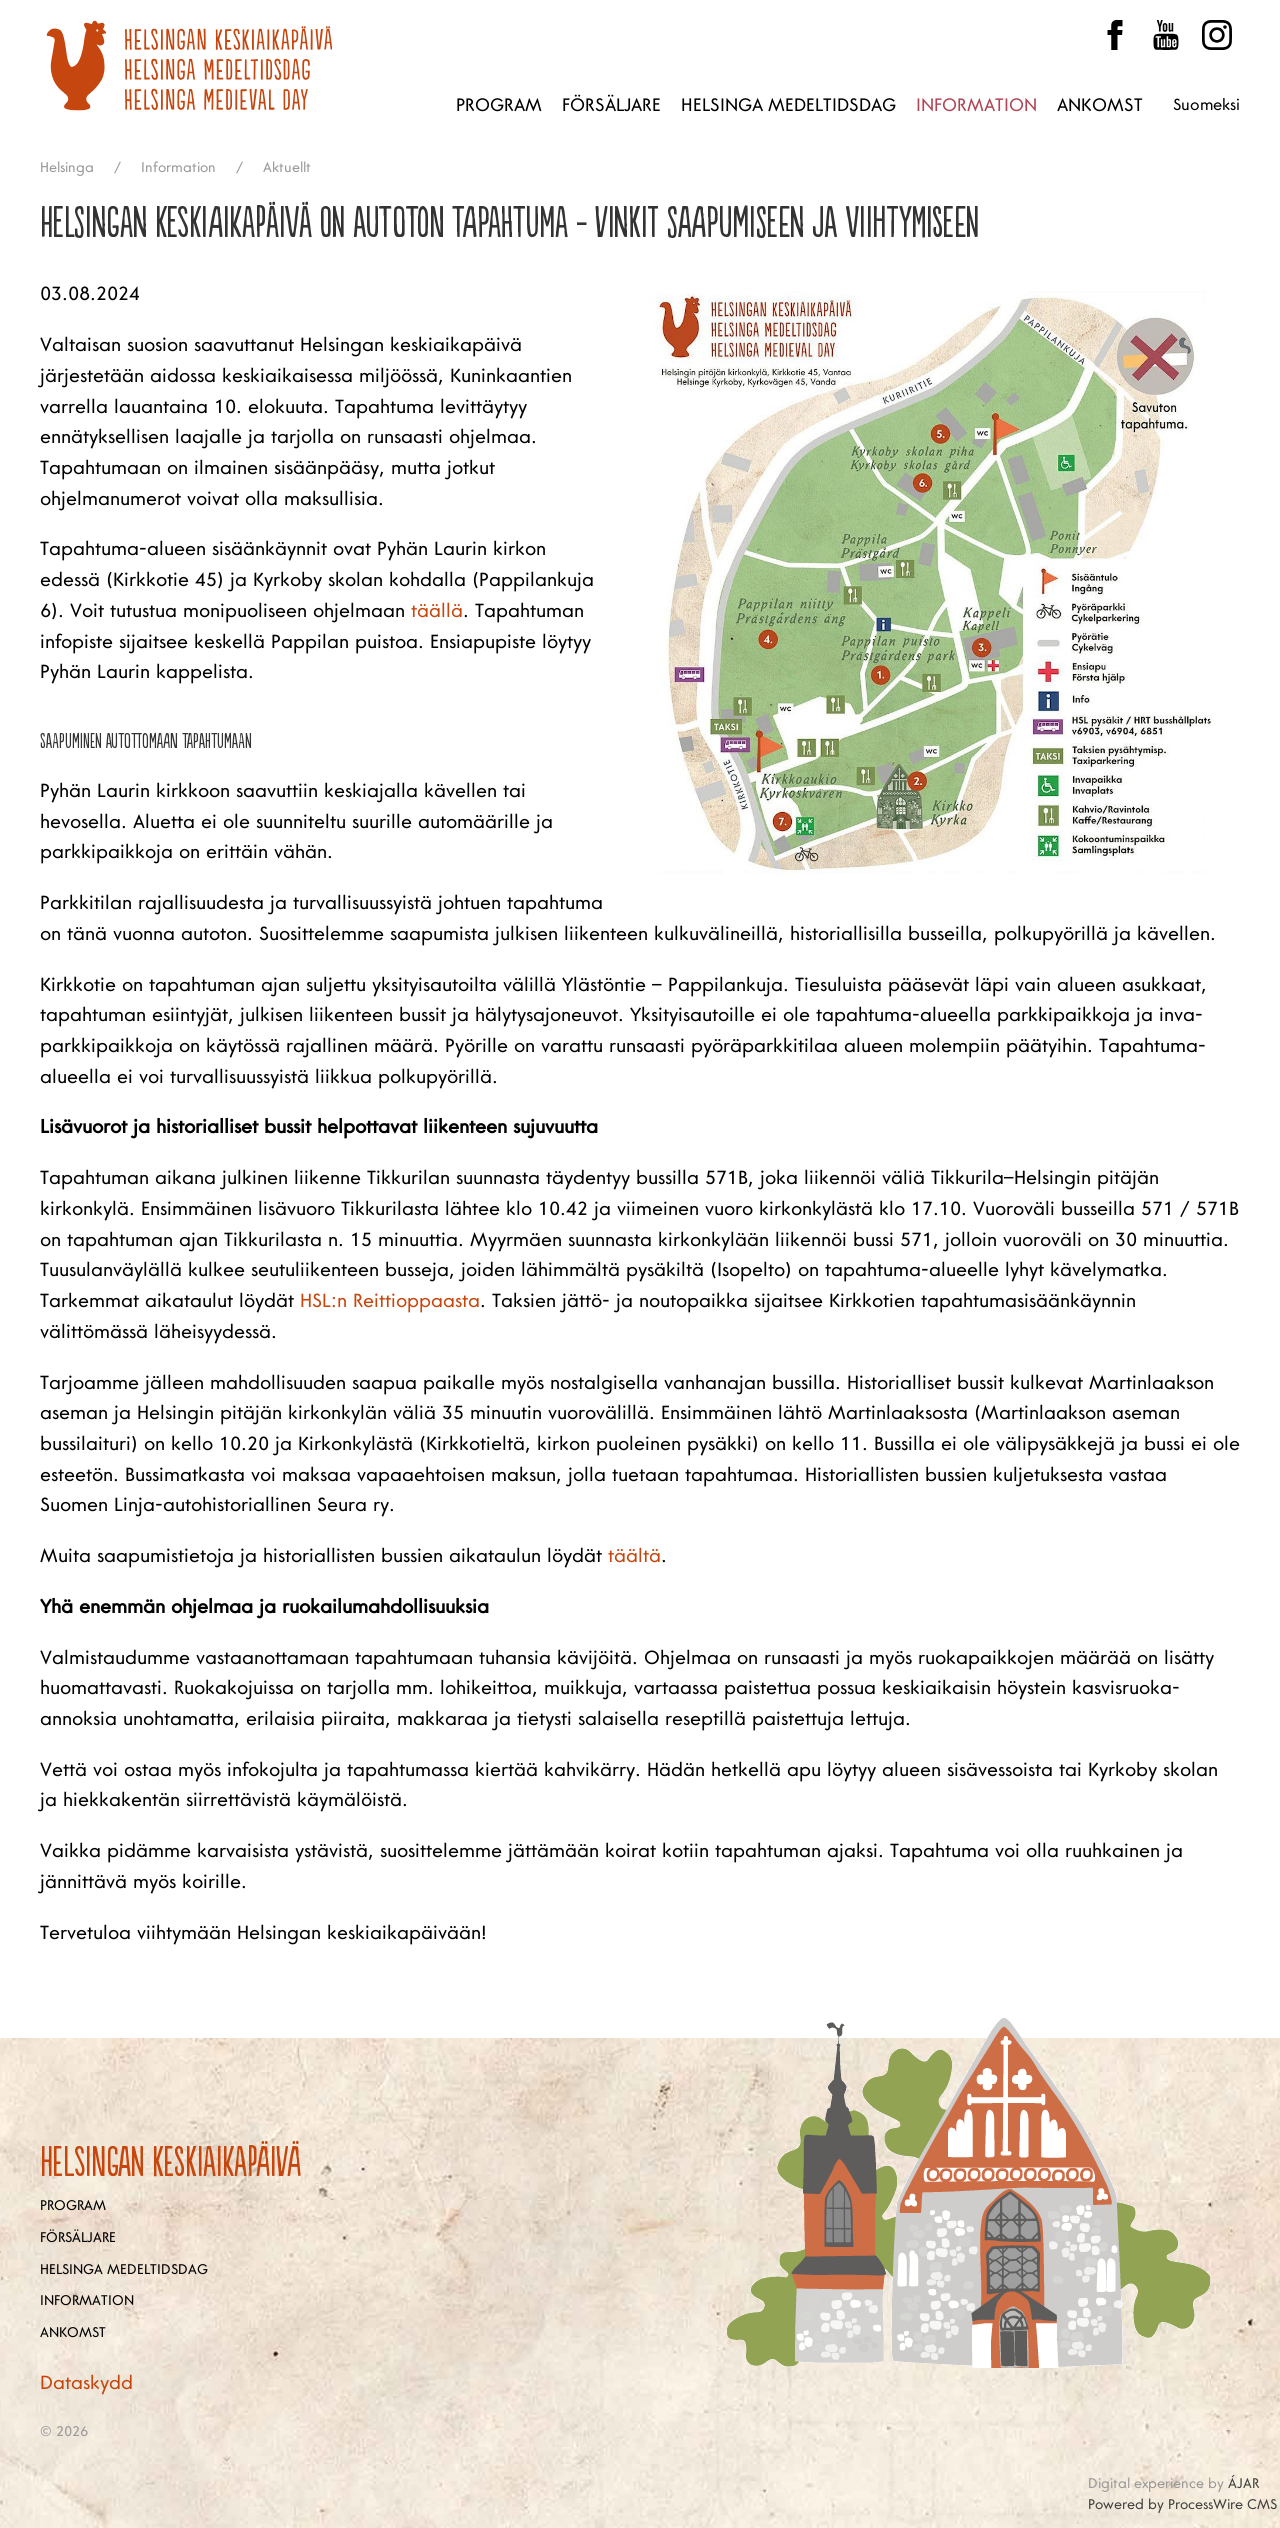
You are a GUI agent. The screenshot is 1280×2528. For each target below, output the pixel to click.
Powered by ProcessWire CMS (1182, 2504)
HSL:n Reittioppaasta (390, 1301)
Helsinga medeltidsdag (788, 105)
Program (499, 105)
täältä (634, 1556)
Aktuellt (287, 167)
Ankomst (1100, 105)
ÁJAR (1243, 2483)
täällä (437, 611)
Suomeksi (1206, 105)
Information (976, 105)
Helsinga (67, 167)
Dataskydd (86, 2383)
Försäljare (611, 105)
